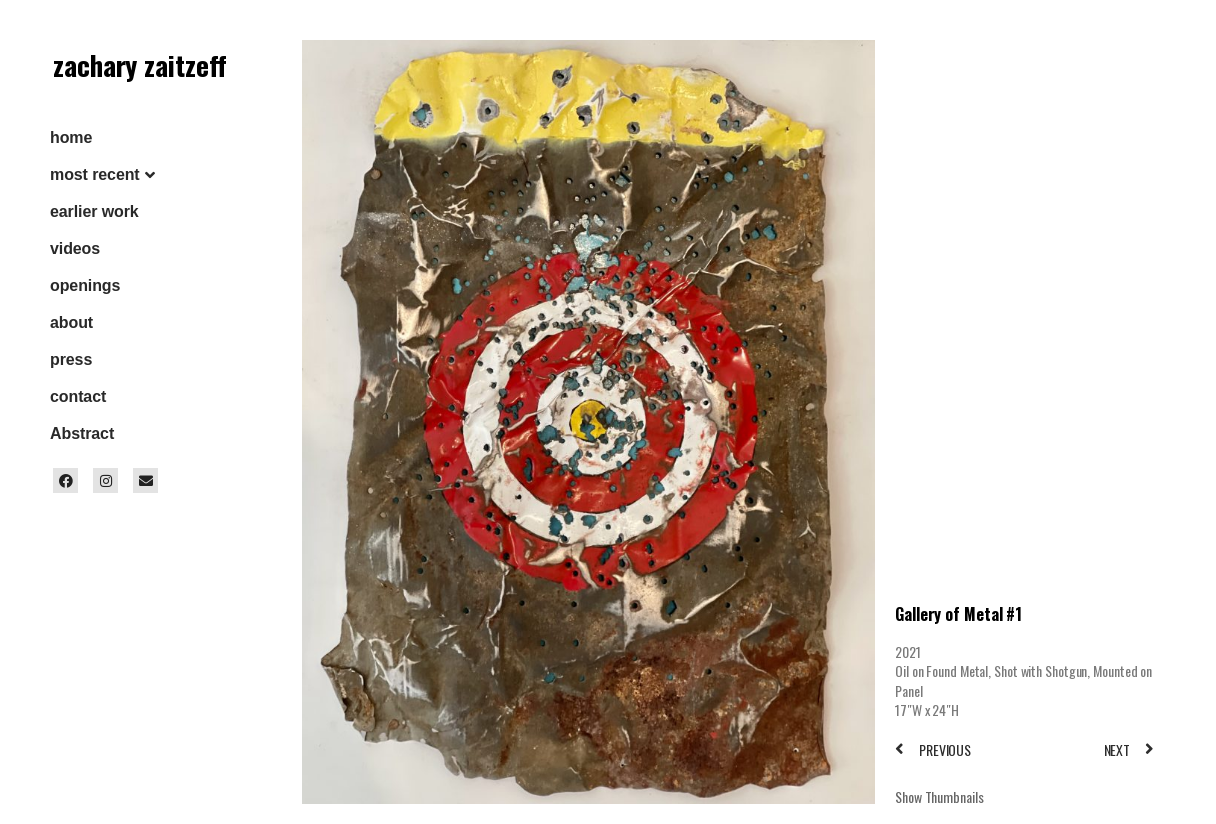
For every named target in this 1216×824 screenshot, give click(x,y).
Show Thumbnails (939, 796)
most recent (95, 174)
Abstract (82, 433)
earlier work (94, 211)
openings (85, 285)
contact (78, 396)
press (71, 359)
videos (75, 248)
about (71, 322)
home (71, 137)
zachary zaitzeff (140, 65)
